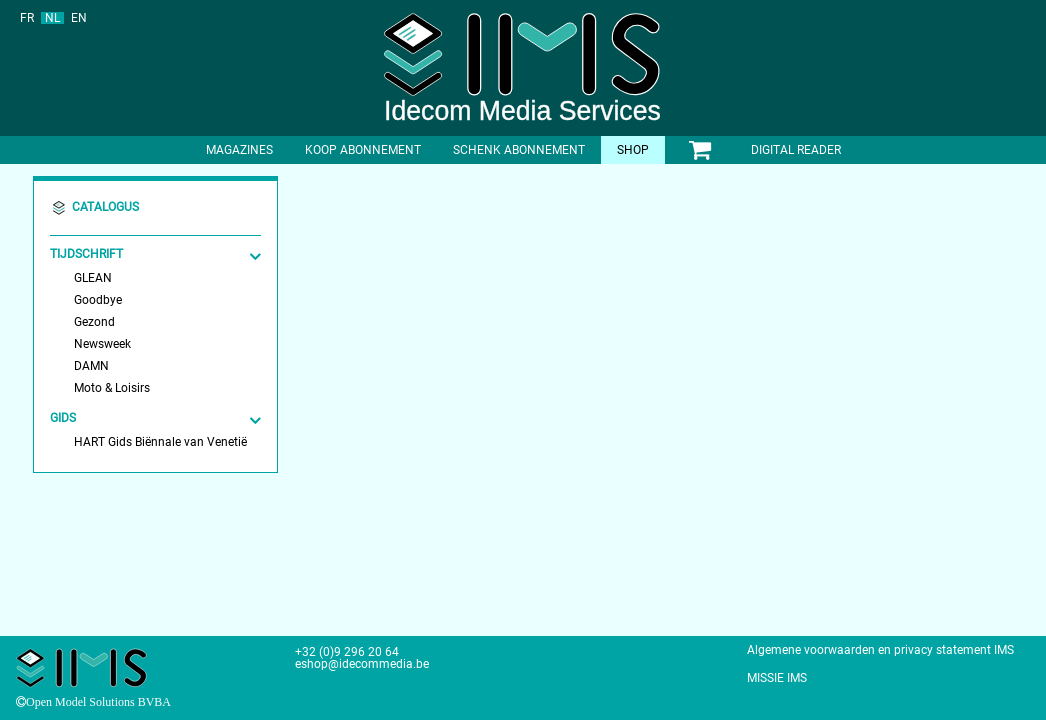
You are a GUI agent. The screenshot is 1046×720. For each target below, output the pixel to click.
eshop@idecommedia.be (362, 664)
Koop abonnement (363, 150)
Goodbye (98, 300)
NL (52, 18)
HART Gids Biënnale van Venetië (160, 442)
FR (27, 18)
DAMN (91, 366)
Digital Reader (796, 150)
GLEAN (93, 278)
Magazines (239, 150)
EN (79, 18)
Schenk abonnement (519, 150)
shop (633, 150)
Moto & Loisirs (112, 388)
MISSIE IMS (777, 678)
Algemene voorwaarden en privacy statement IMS (880, 650)
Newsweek (102, 344)
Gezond (94, 322)
